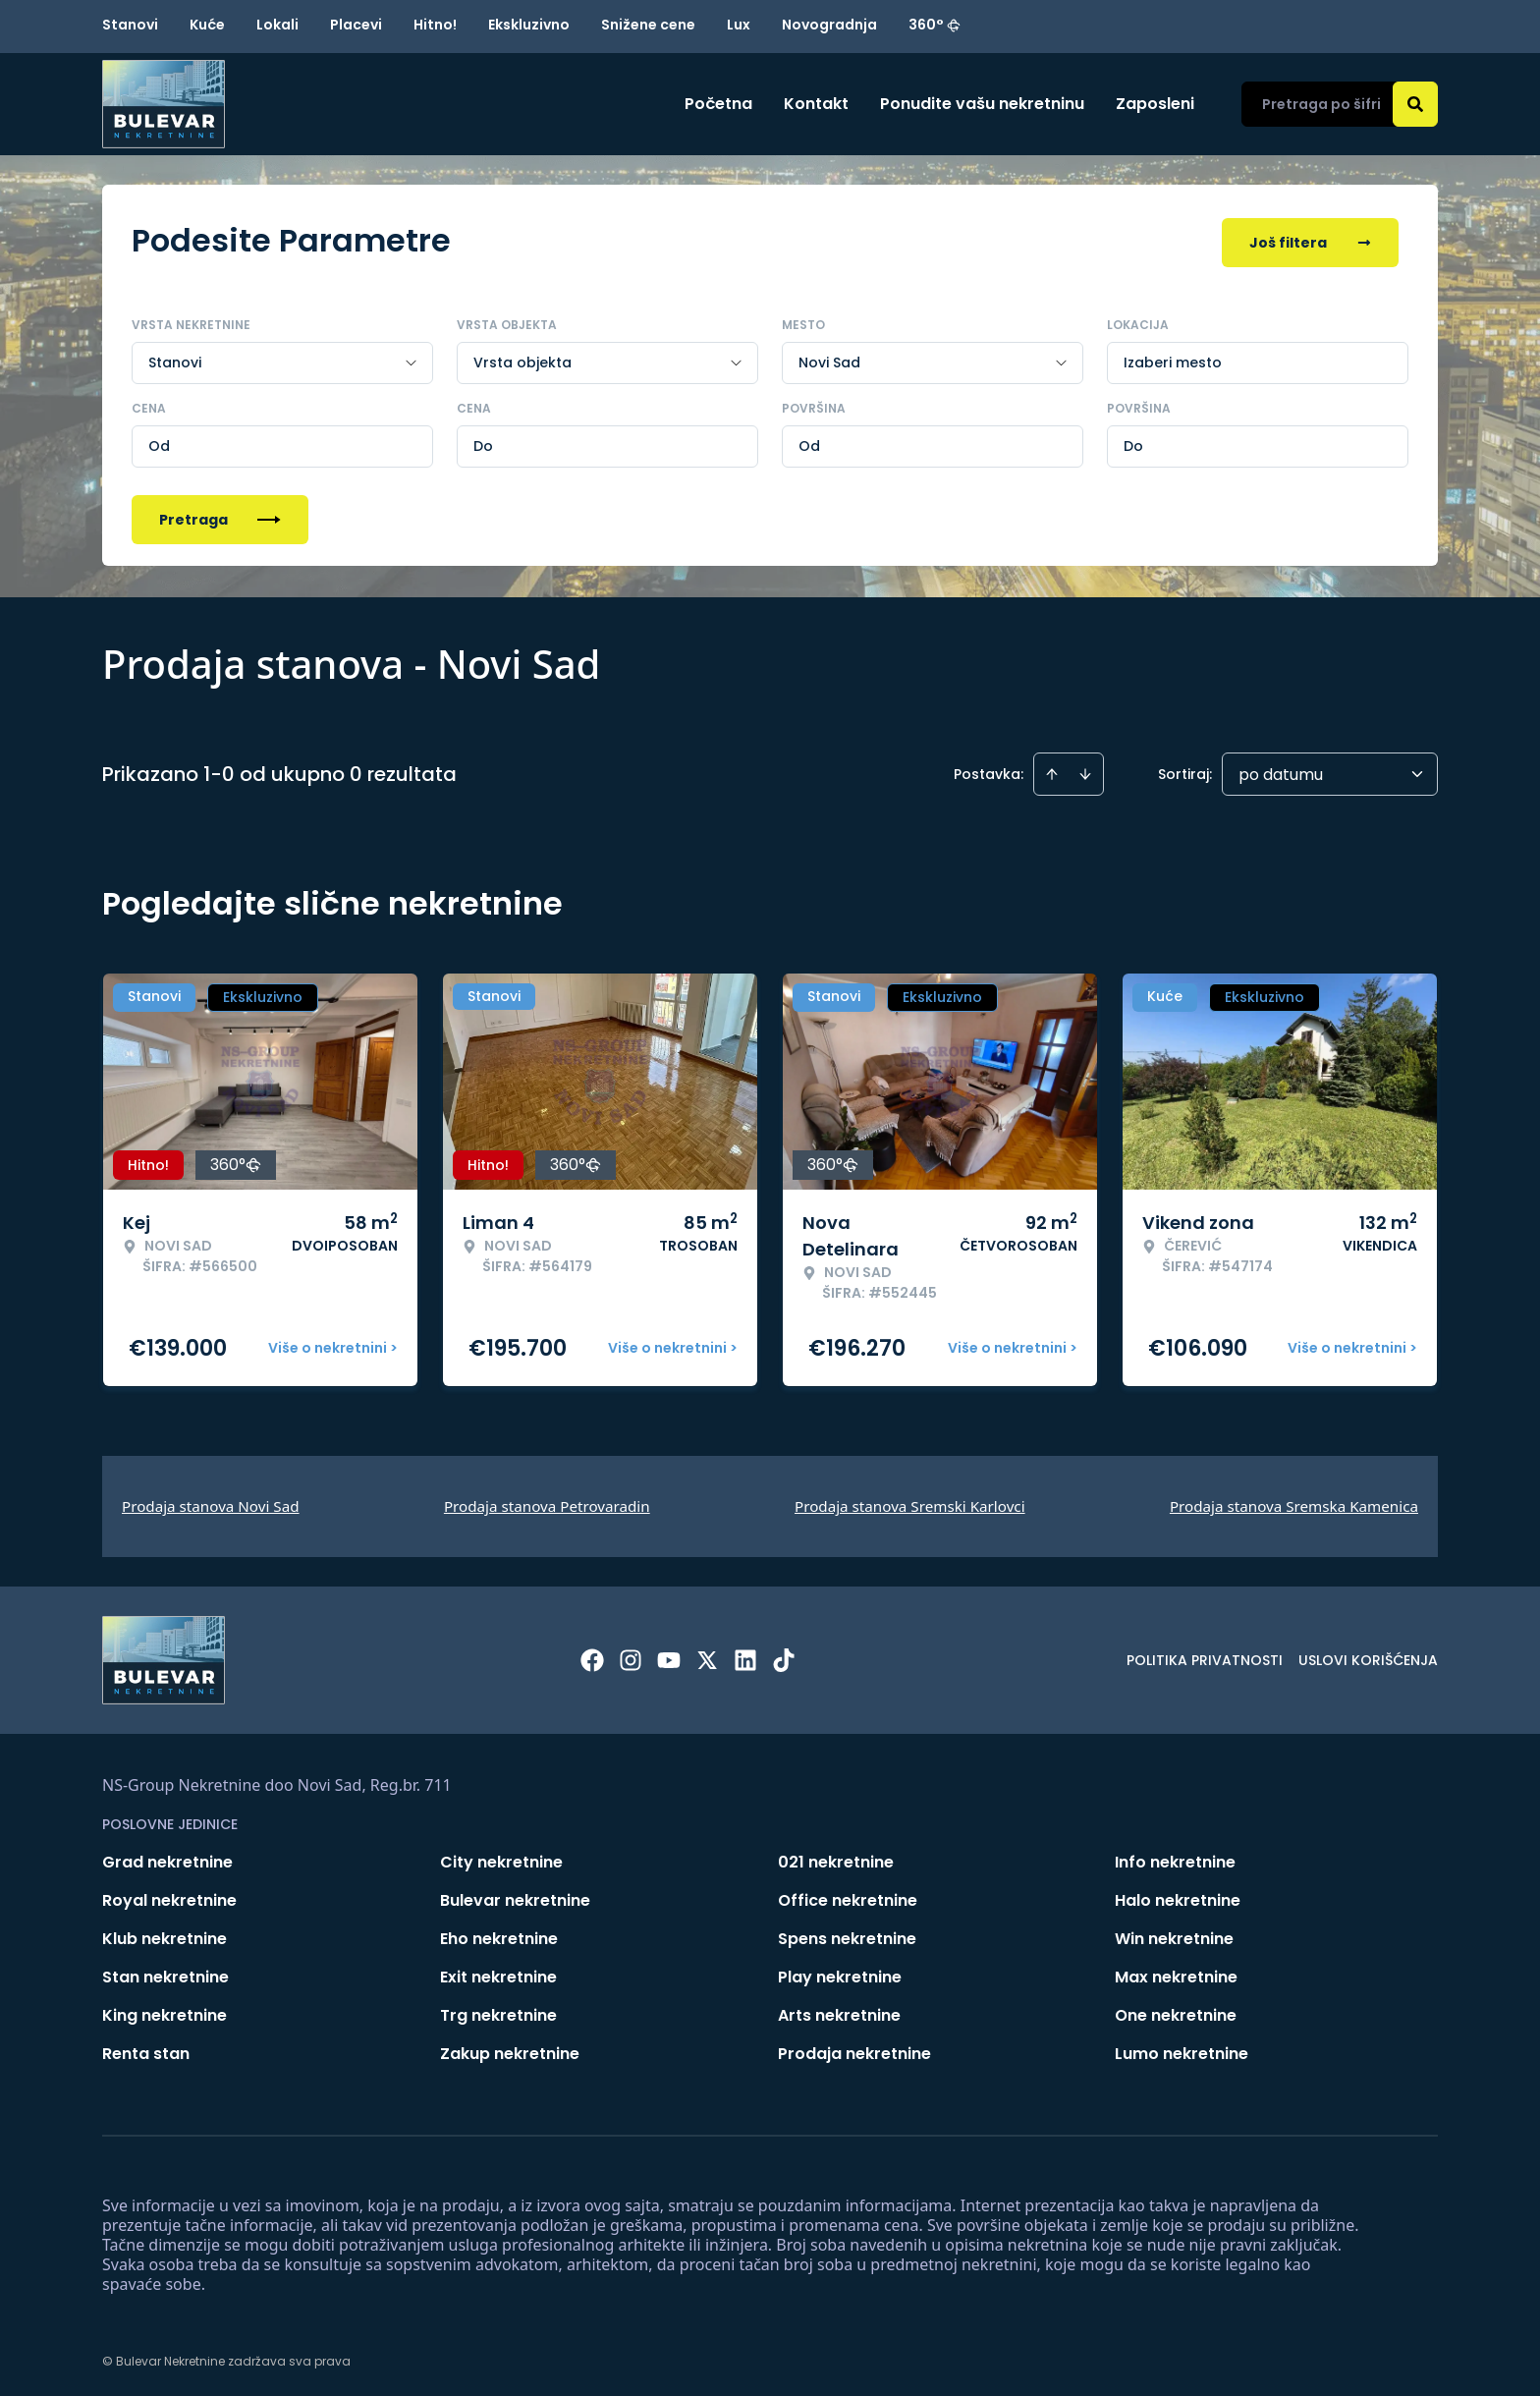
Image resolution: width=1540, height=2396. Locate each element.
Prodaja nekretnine (854, 2049)
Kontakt (816, 103)
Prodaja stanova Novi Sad (211, 1502)
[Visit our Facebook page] (592, 1656)
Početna (718, 103)
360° (934, 24)
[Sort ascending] (1052, 770)
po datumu (1280, 770)
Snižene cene (648, 24)
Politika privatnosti (1205, 1656)
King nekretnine (164, 2011)
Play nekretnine (840, 1973)
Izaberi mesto (1173, 358)
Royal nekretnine (169, 1896)
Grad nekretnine (167, 1858)
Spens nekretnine (847, 1934)
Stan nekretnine (165, 1973)
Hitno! (435, 24)
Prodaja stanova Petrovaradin (547, 1502)
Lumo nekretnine (1181, 2049)
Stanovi (130, 24)
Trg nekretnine (498, 2011)
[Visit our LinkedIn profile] (745, 1656)
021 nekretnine (836, 1858)
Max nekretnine (1176, 1973)
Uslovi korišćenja (1368, 1656)
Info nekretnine (1175, 1858)
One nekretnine (1176, 2011)
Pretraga (220, 516)
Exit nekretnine (498, 1973)
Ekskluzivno (529, 24)
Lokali (277, 24)
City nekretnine (501, 1858)
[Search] (1415, 104)
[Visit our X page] (707, 1656)
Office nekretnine (847, 1896)
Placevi (356, 24)
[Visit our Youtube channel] (669, 1656)
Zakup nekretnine (509, 2049)
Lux (738, 24)
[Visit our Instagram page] (630, 1656)
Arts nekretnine (839, 2011)
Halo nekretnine (1177, 1896)
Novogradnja (829, 24)
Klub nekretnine (164, 1934)
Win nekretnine (1174, 1934)
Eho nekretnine (499, 1934)
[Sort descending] (1085, 770)
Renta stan (146, 2049)
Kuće (207, 24)
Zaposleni (1155, 103)
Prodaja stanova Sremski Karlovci (910, 1502)
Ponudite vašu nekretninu (982, 103)
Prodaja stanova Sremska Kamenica (1294, 1502)
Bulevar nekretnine (515, 1896)
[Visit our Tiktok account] (784, 1656)
